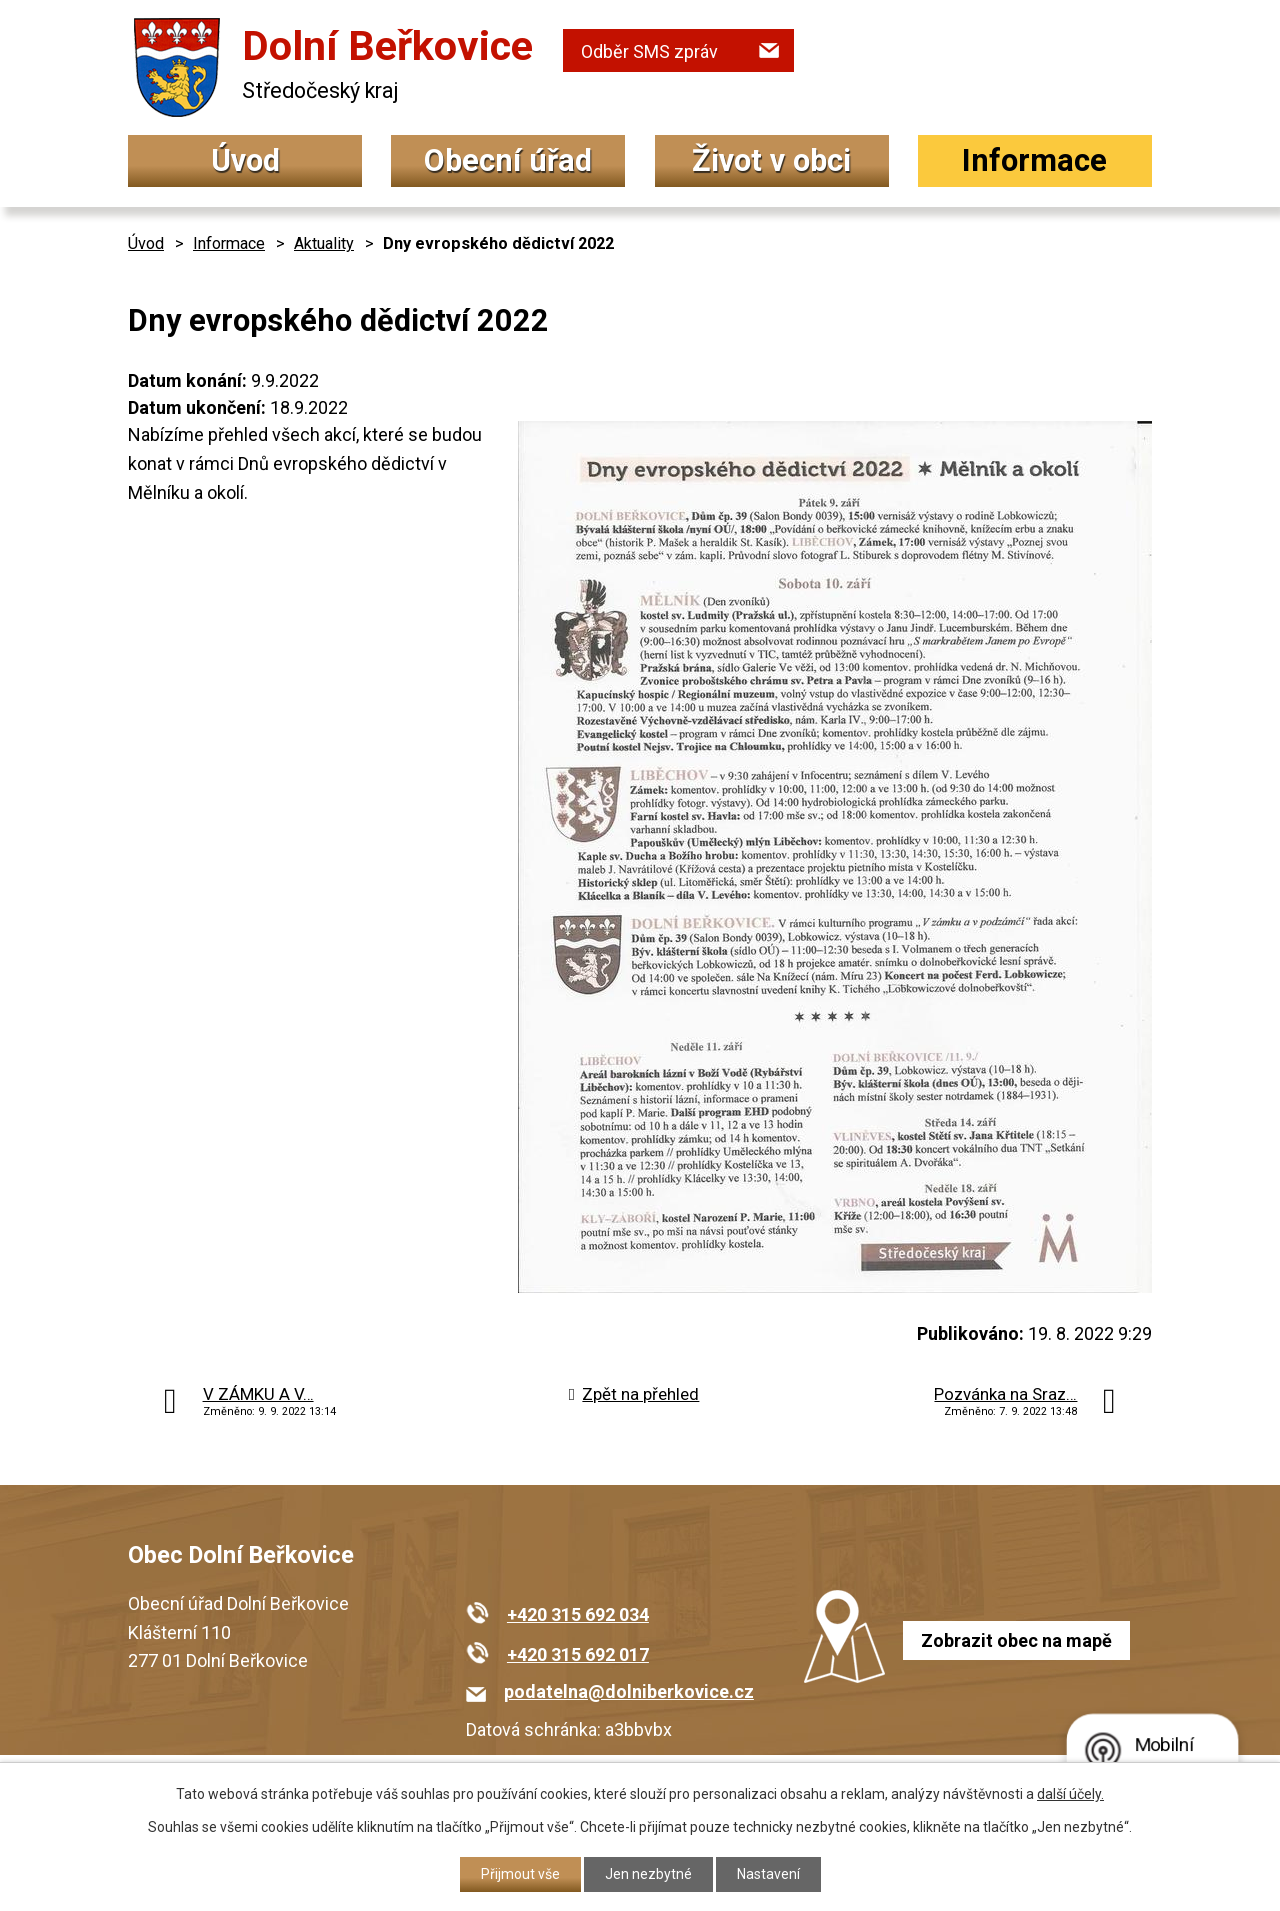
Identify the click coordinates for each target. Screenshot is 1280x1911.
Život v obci (771, 160)
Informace (1034, 160)
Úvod (245, 160)
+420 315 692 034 (578, 1614)
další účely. (1070, 1794)
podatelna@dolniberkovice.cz (629, 1691)
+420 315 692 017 (578, 1654)
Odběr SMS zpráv (649, 51)
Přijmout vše (520, 1874)
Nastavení (768, 1874)
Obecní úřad (508, 160)
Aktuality (324, 243)
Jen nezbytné (648, 1874)
